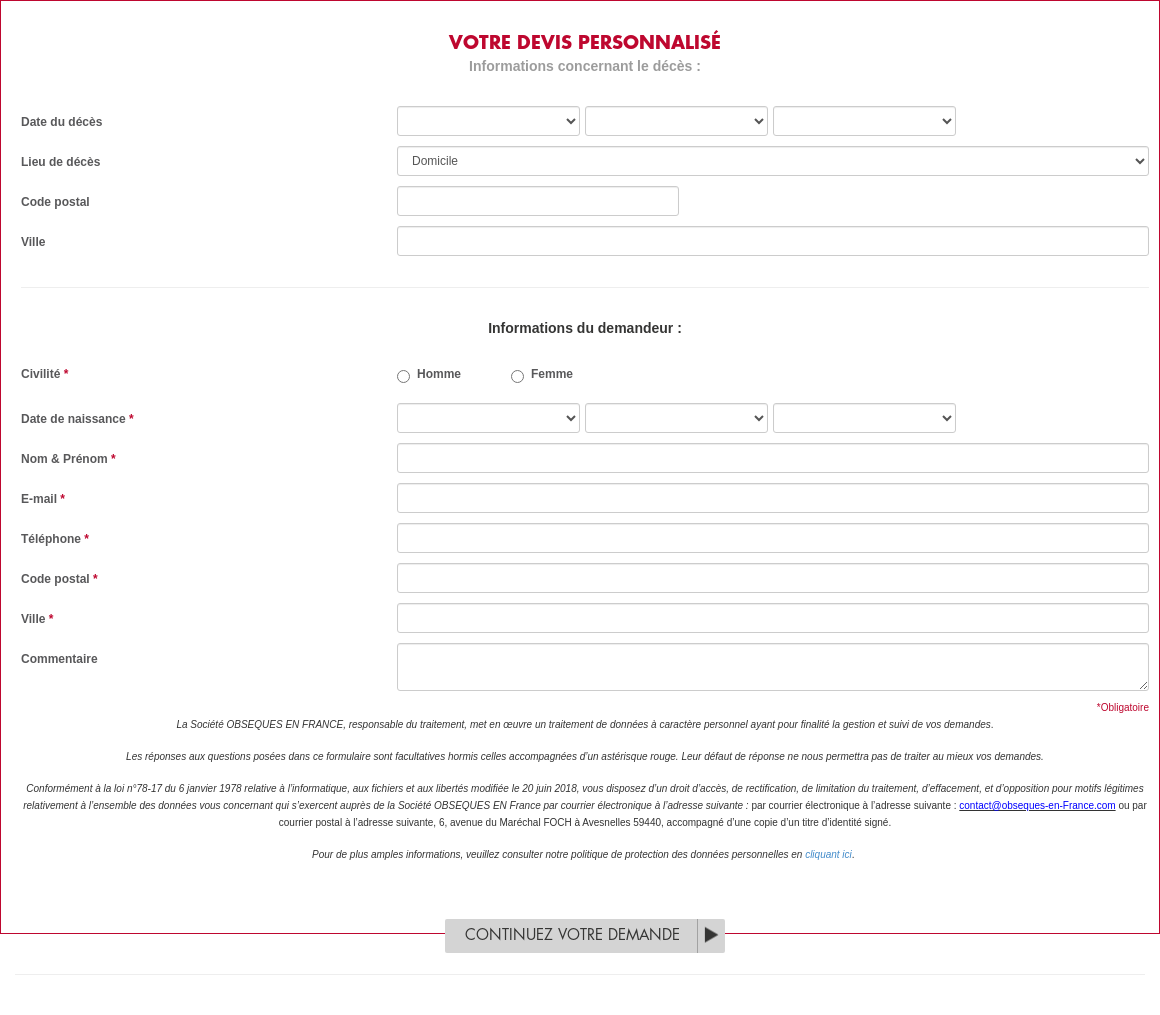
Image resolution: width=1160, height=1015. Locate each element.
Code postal (55, 202)
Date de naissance (77, 419)
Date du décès (61, 122)
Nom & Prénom (68, 459)
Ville (33, 242)
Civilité (44, 374)
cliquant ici (828, 854)
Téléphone (55, 539)
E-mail (43, 499)
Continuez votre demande (572, 935)
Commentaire (59, 659)
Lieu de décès (60, 162)
